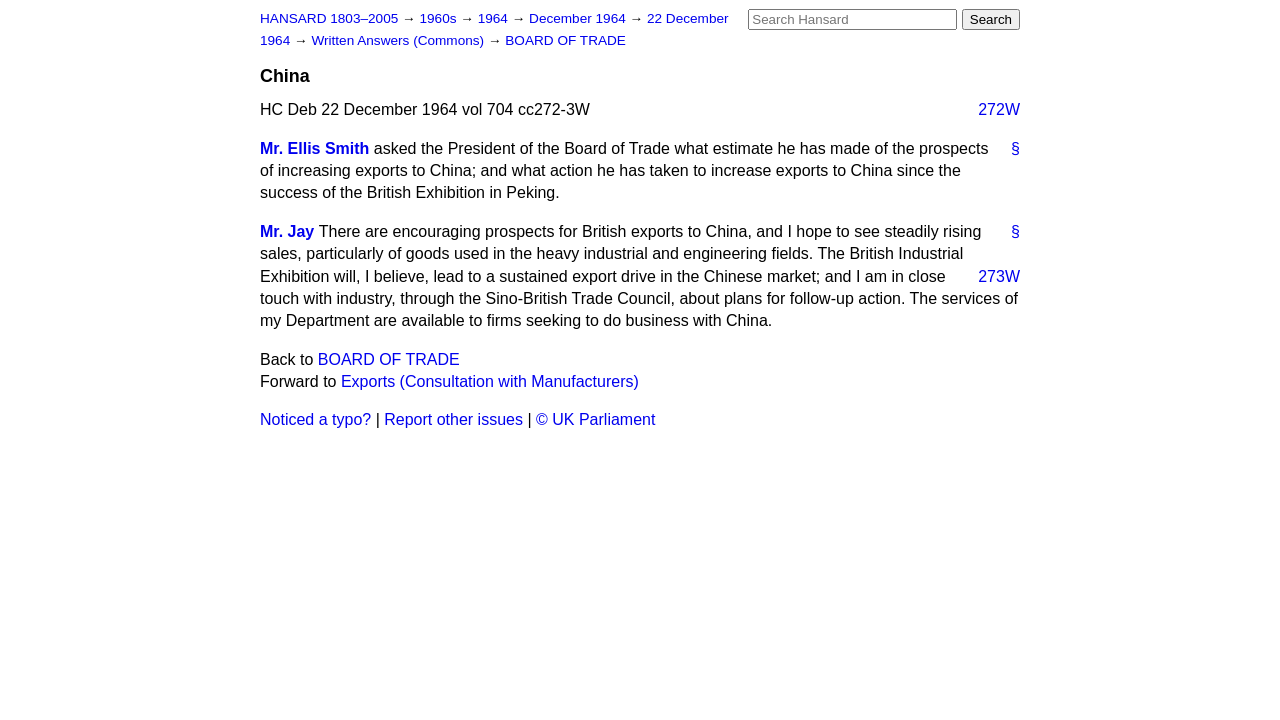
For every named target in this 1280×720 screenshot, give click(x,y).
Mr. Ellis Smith (314, 148)
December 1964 (579, 18)
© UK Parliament (595, 419)
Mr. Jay (287, 231)
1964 (495, 18)
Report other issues (453, 419)
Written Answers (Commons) (399, 40)
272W (999, 109)
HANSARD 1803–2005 (329, 18)
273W (999, 276)
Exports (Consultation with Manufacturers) (490, 381)
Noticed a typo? (315, 419)
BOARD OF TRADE (565, 40)
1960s (439, 18)
